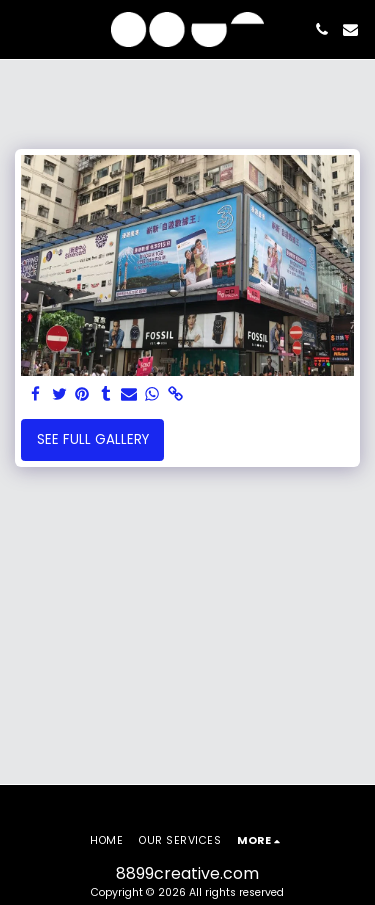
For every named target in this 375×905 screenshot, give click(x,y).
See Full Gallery (93, 439)
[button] (22, 29)
